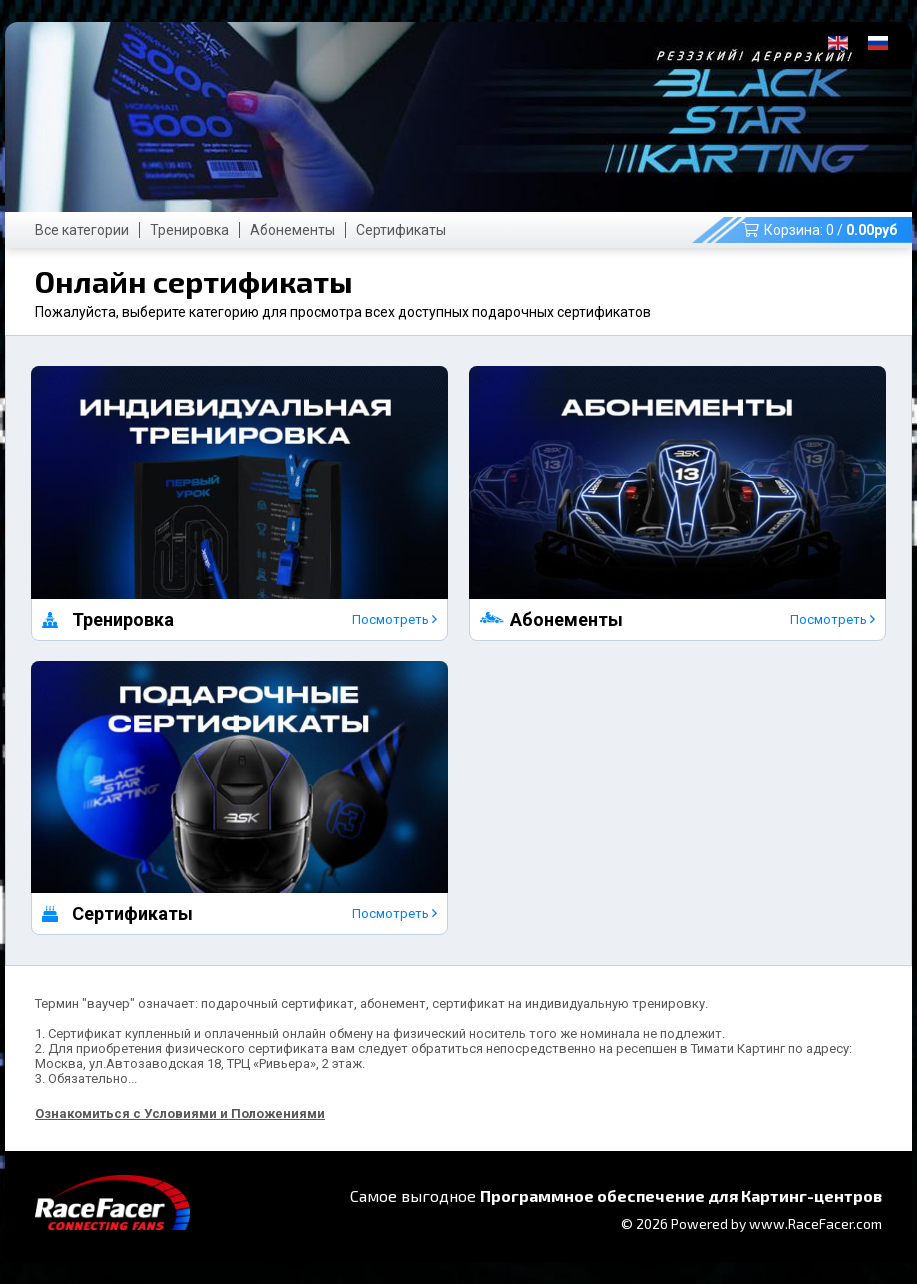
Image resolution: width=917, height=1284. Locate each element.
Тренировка (189, 230)
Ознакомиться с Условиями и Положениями (180, 1113)
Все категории (82, 230)
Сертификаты (401, 230)
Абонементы (292, 230)
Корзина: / (819, 230)
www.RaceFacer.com (815, 1223)
